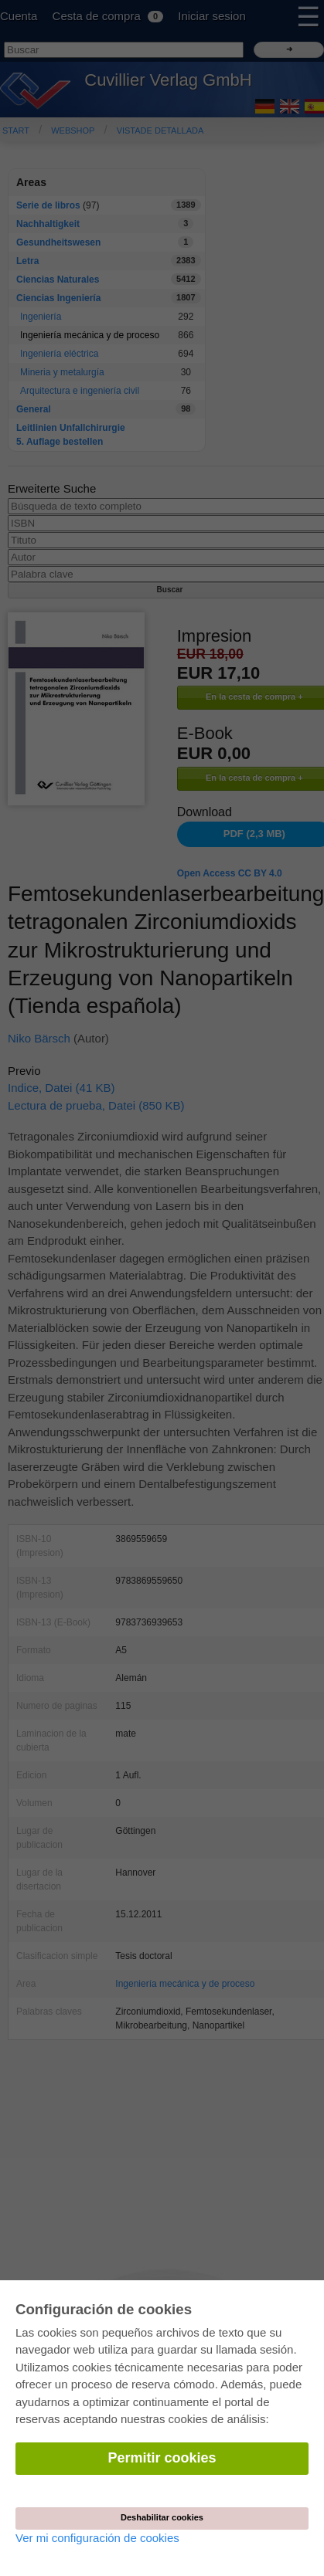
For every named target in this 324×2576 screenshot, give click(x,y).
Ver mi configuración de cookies (97, 2537)
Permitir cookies (161, 2458)
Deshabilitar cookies (162, 2517)
